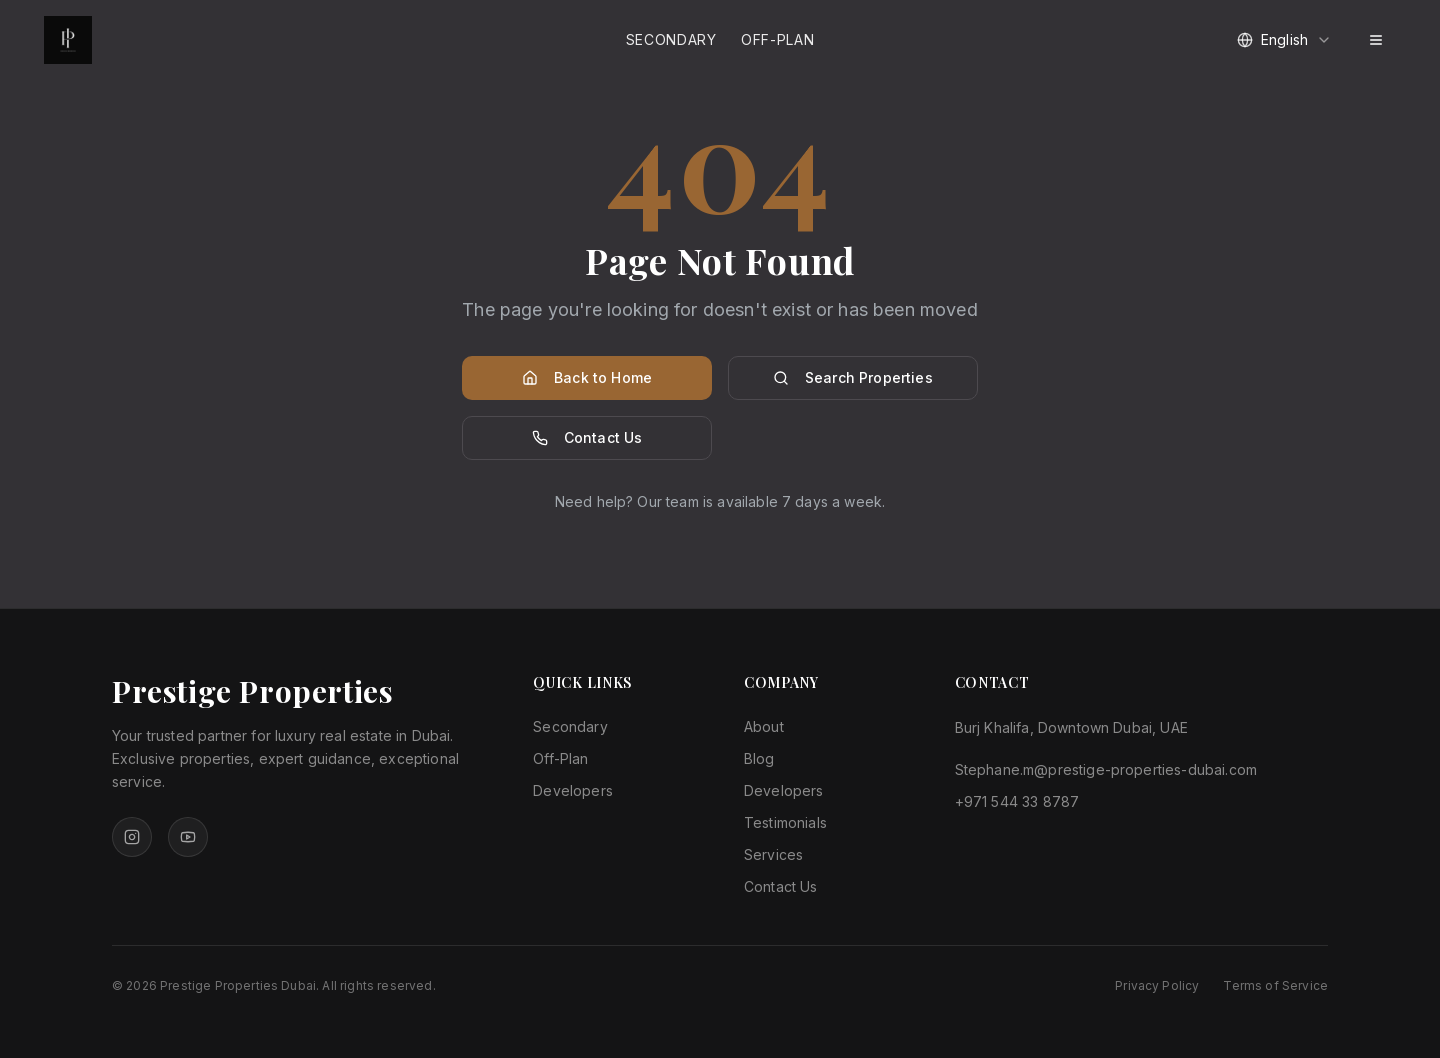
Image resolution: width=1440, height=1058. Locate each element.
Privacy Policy (1157, 985)
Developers (573, 790)
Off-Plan (778, 39)
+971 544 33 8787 (1017, 801)
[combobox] (1284, 40)
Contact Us (587, 437)
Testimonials (785, 822)
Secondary (671, 39)
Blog (759, 758)
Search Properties (853, 377)
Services (773, 854)
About (764, 726)
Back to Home (587, 377)
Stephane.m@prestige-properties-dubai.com (1106, 769)
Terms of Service (1275, 985)
